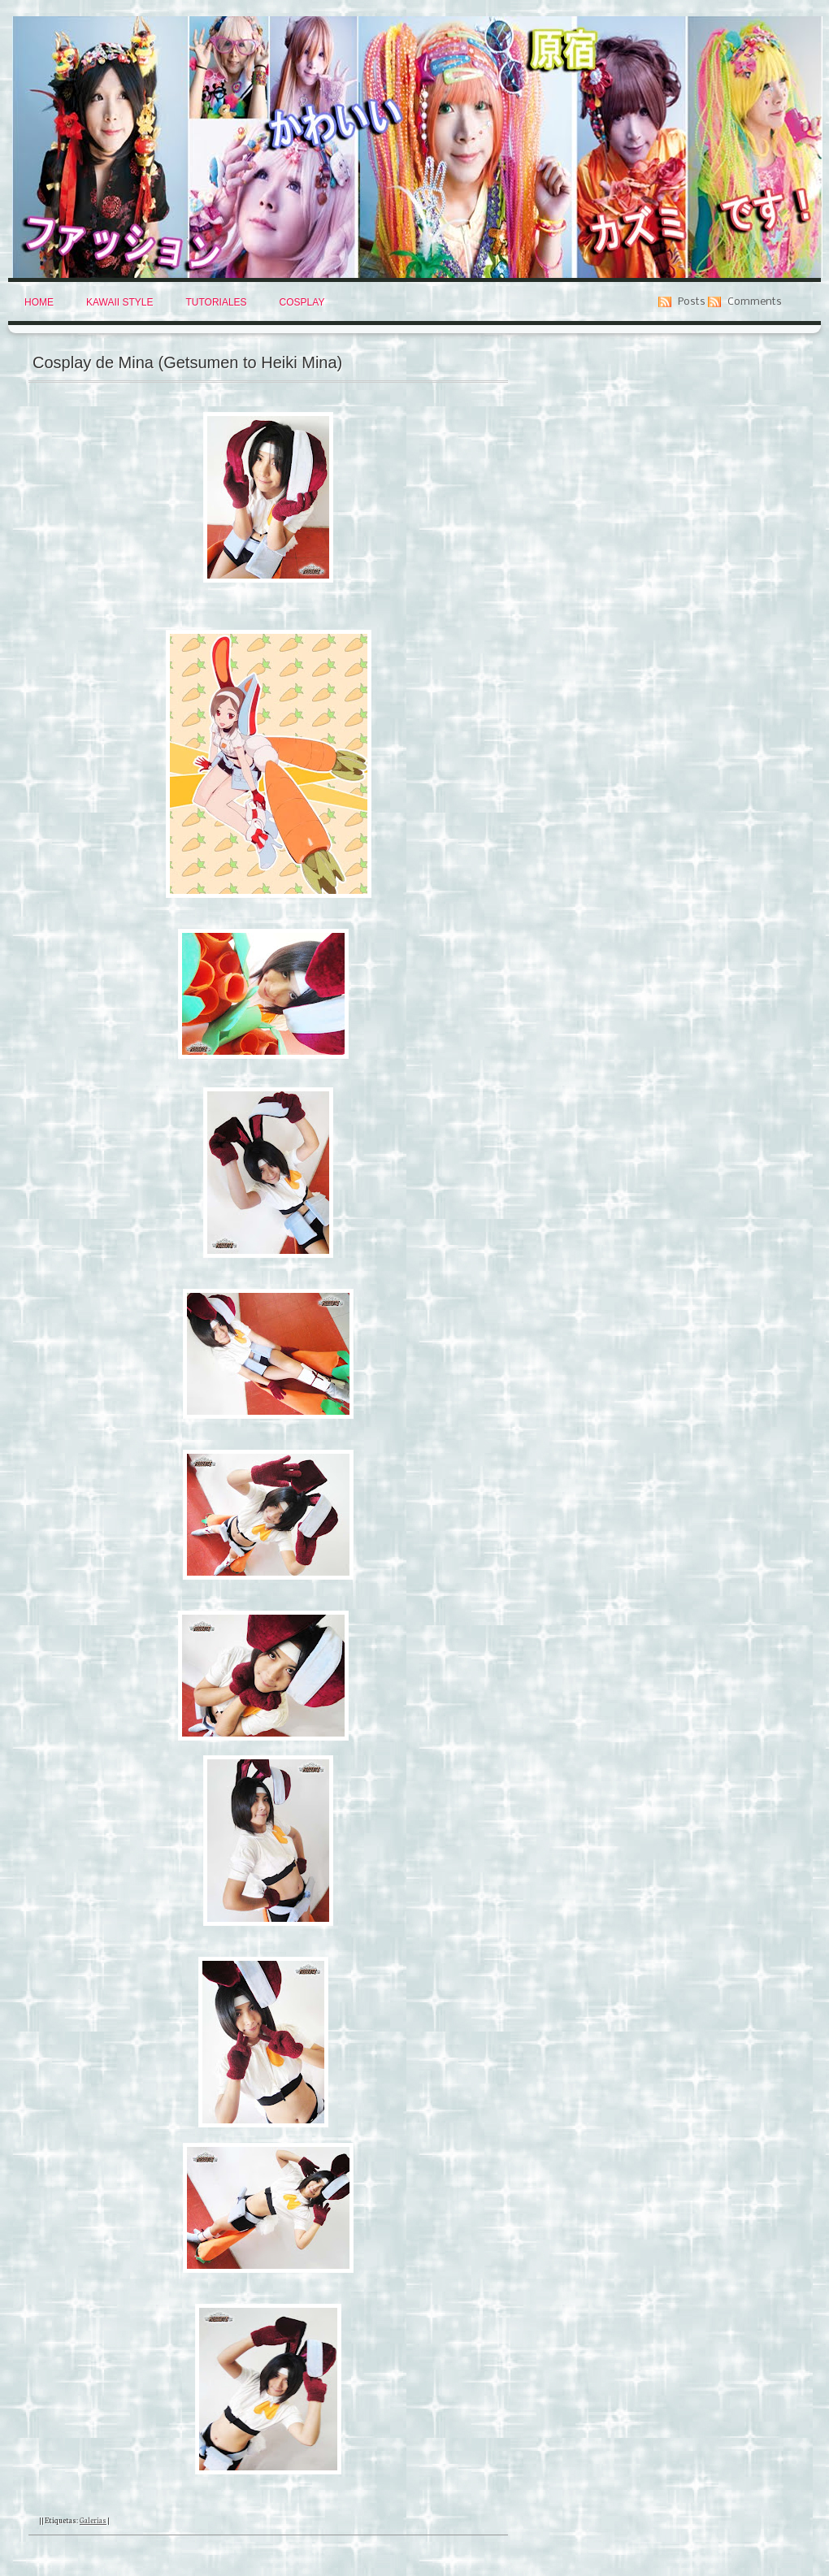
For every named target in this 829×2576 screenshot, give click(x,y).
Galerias (93, 2520)
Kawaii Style (119, 302)
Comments (754, 302)
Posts (691, 302)
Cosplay (302, 302)
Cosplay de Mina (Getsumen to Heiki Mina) (187, 362)
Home (39, 302)
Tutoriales (215, 302)
